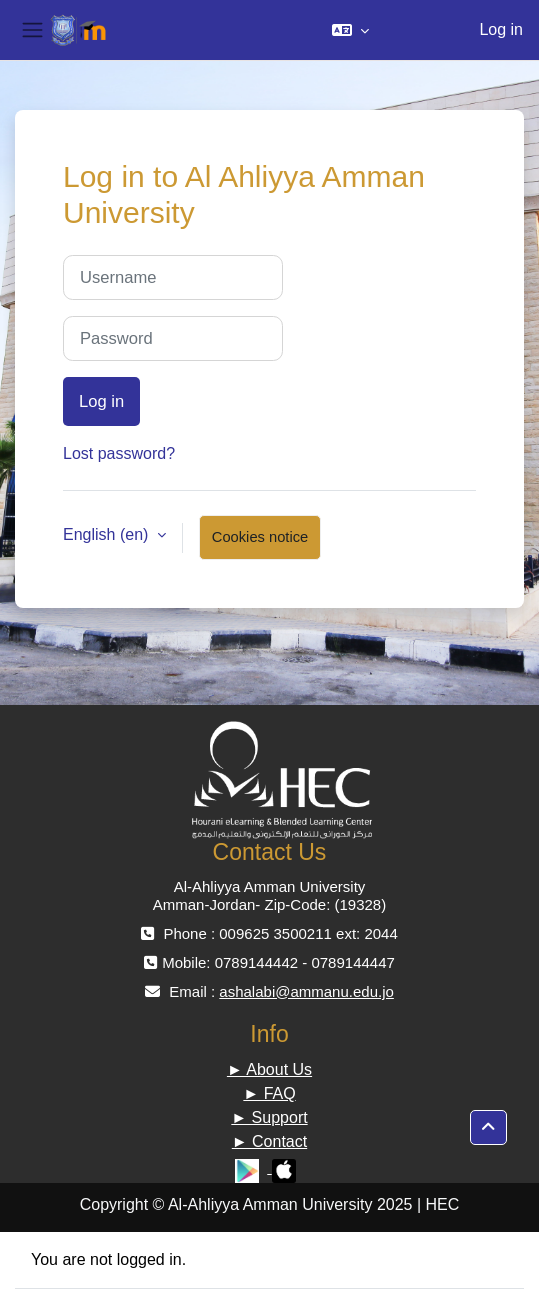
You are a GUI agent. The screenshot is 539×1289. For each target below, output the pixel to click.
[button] (350, 30)
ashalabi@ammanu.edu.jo (306, 991)
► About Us (269, 1069)
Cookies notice (260, 537)
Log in (501, 29)
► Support (269, 1117)
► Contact (269, 1141)
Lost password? (119, 453)
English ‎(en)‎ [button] (108, 534)
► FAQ (269, 1093)
